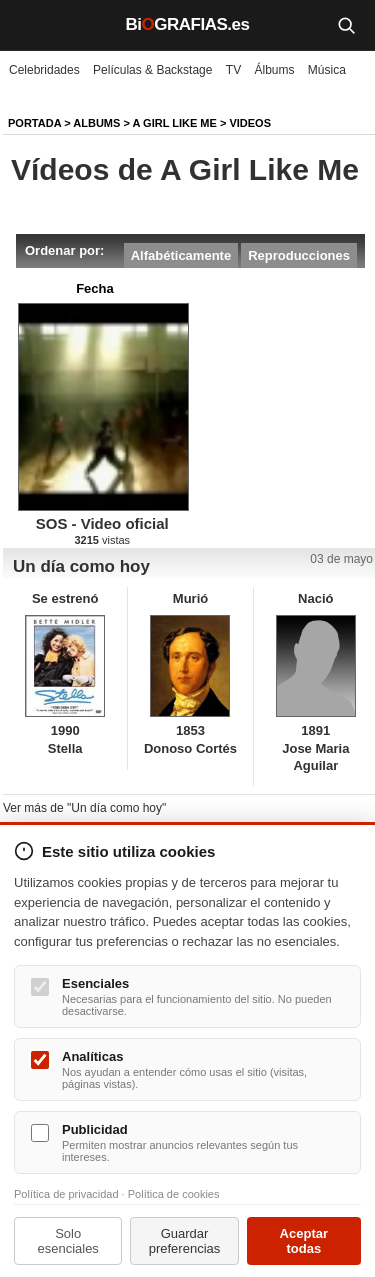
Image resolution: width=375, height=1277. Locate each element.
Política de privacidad (66, 1194)
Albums (96, 123)
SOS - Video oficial (102, 523)
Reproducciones (299, 255)
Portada (34, 123)
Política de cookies (174, 1194)
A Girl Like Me (175, 123)
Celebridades (44, 70)
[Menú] (30, 25)
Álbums (275, 70)
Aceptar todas (304, 1241)
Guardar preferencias (185, 1241)
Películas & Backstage (152, 70)
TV (233, 70)
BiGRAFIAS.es (188, 24)
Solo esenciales (67, 1241)
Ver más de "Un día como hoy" (84, 808)
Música (327, 70)
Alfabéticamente (181, 255)
